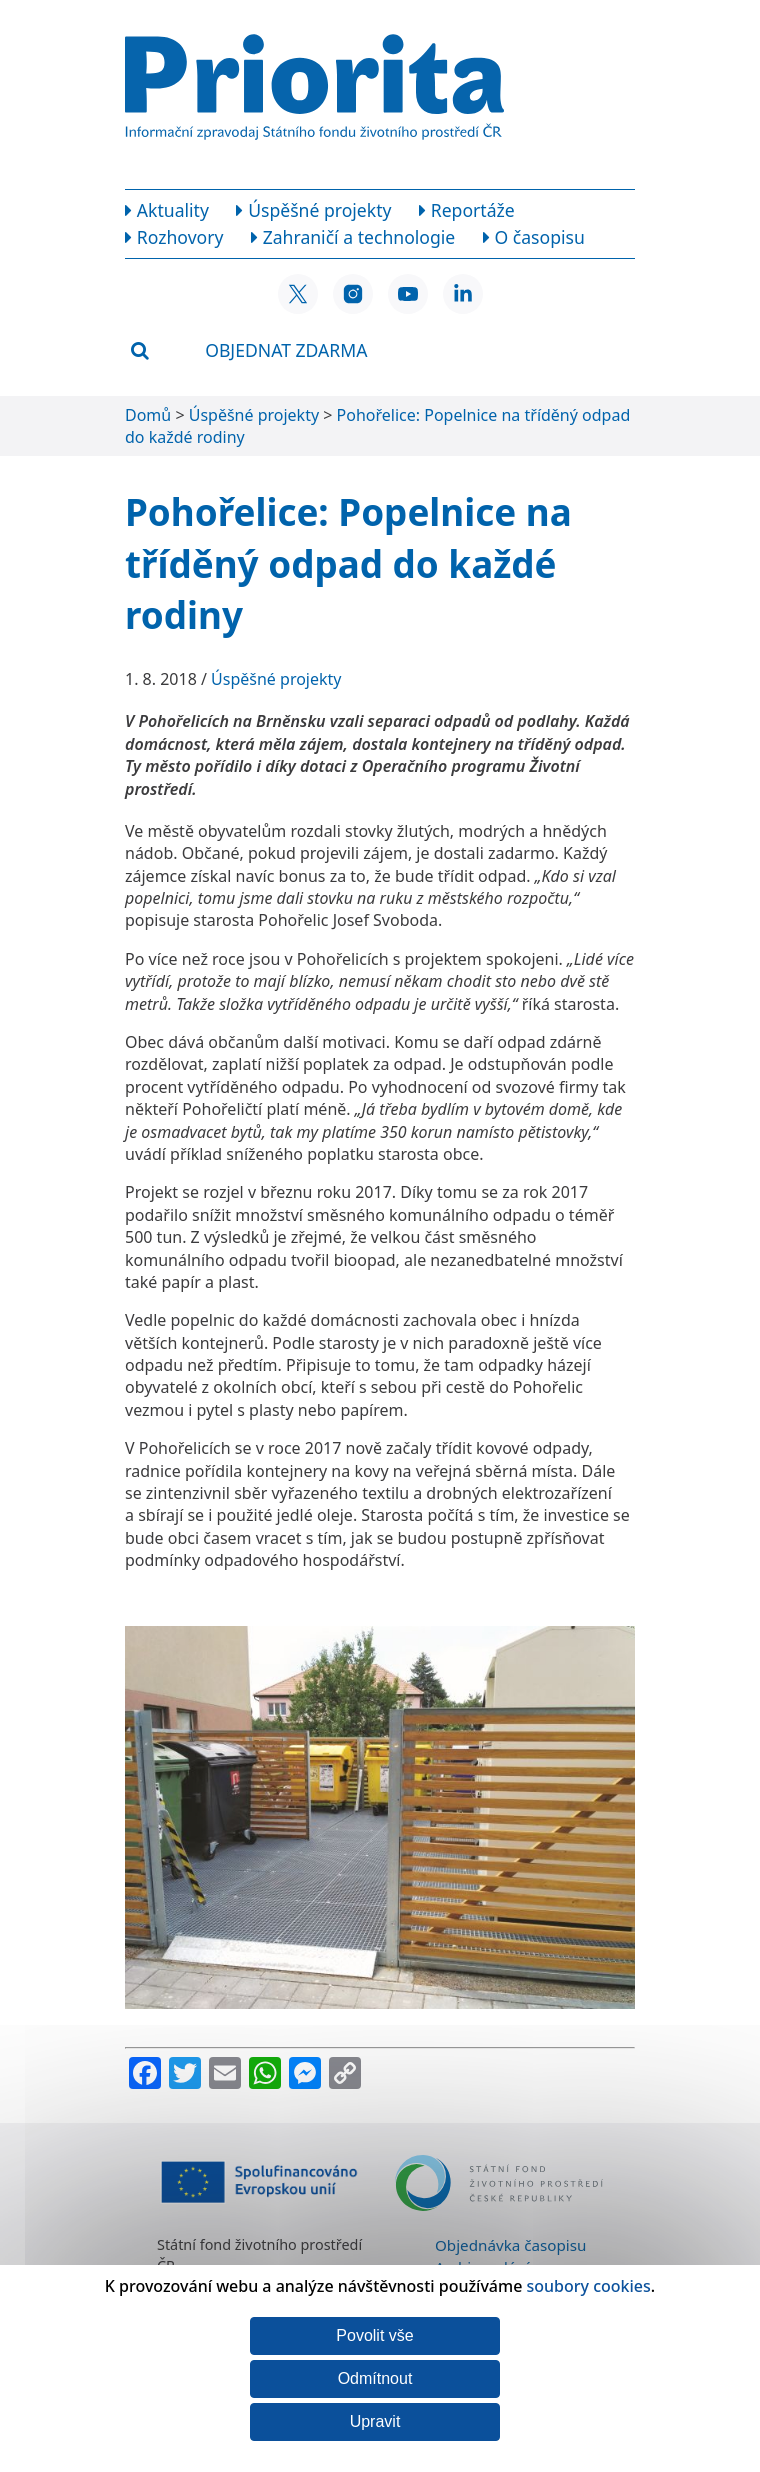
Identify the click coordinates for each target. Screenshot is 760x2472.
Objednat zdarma (286, 350)
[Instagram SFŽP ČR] (353, 294)
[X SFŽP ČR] (298, 294)
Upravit (375, 2421)
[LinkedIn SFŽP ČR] (463, 294)
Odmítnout (375, 2378)
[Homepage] (314, 94)
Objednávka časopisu (510, 2245)
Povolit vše (374, 2335)
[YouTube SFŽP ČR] (408, 294)
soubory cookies (589, 2286)
